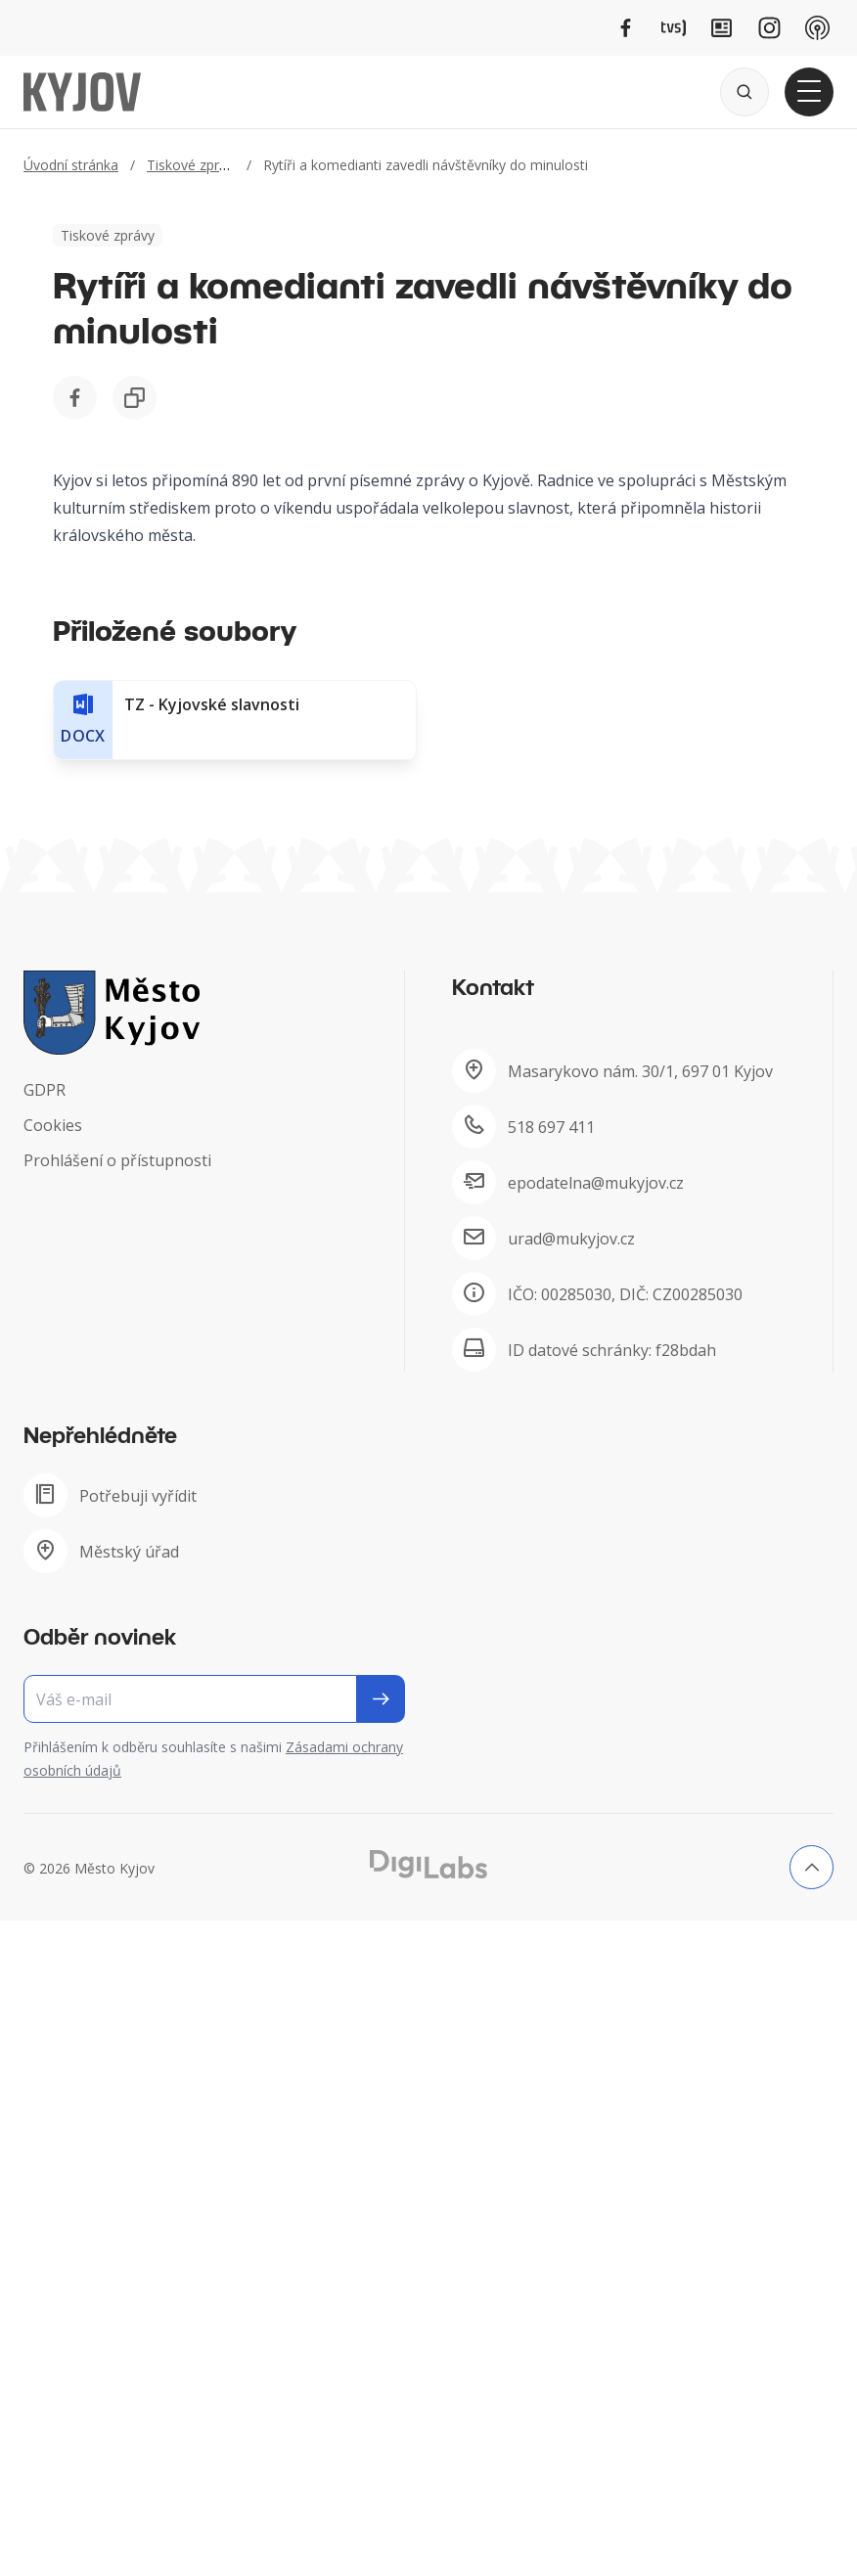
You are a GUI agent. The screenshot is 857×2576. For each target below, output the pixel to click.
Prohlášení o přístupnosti (117, 1160)
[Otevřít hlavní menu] (809, 92)
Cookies (52, 1125)
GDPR (44, 1090)
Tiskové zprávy (194, 165)
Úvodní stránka (70, 165)
